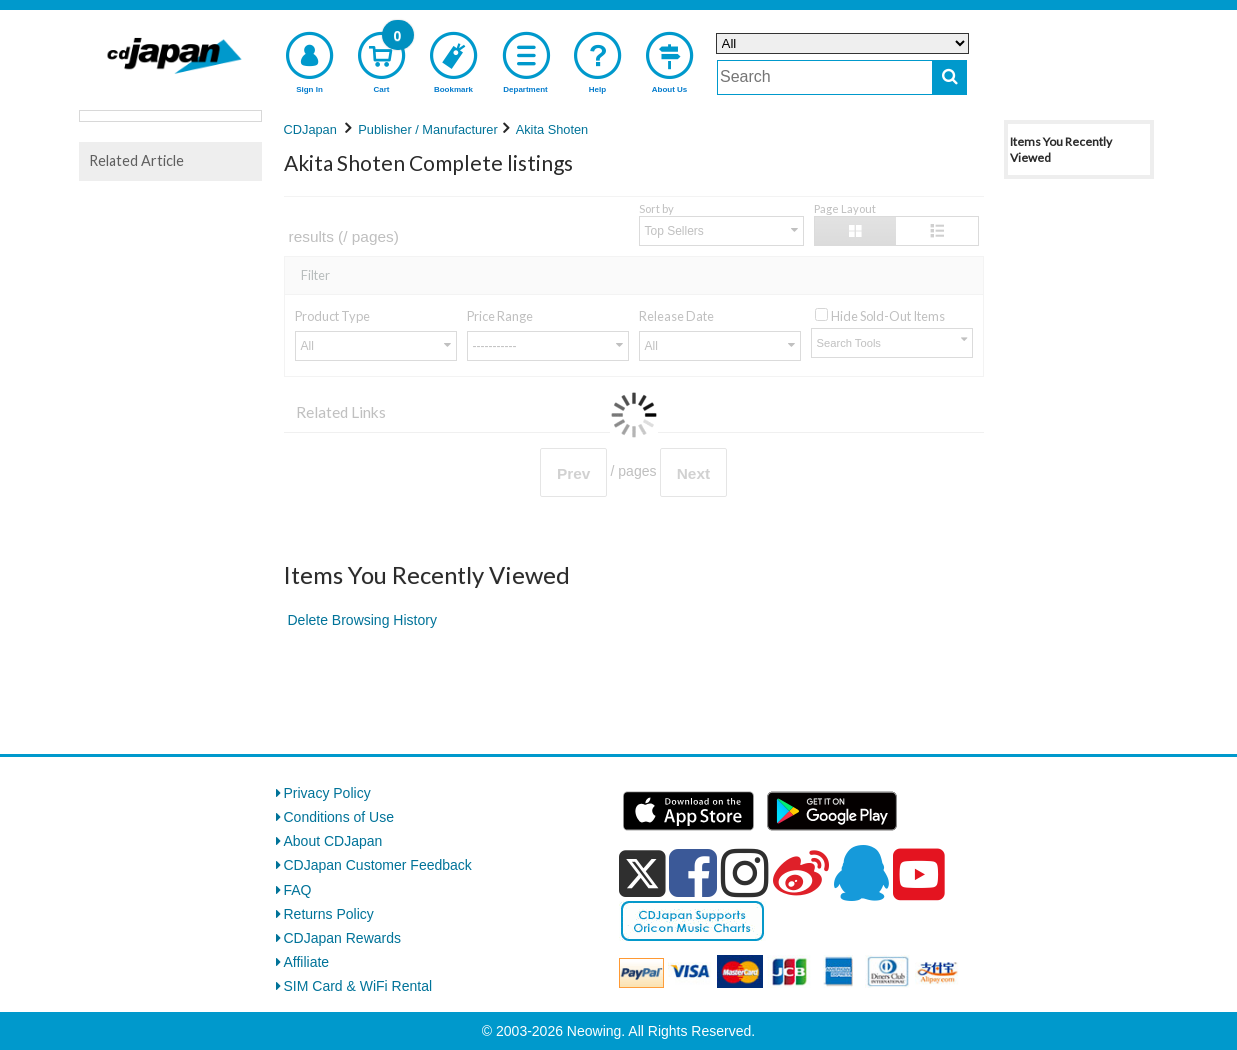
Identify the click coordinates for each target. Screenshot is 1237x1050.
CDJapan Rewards (343, 938)
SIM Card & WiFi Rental (358, 986)
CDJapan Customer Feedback (378, 865)
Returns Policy (329, 914)
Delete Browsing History (362, 620)
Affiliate (307, 962)
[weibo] (801, 873)
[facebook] (693, 873)
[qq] (861, 873)
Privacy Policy (327, 793)
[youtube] (919, 875)
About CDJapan (333, 841)
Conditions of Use (339, 817)
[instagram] (745, 873)
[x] (642, 874)
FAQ (298, 890)
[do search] (949, 77)
